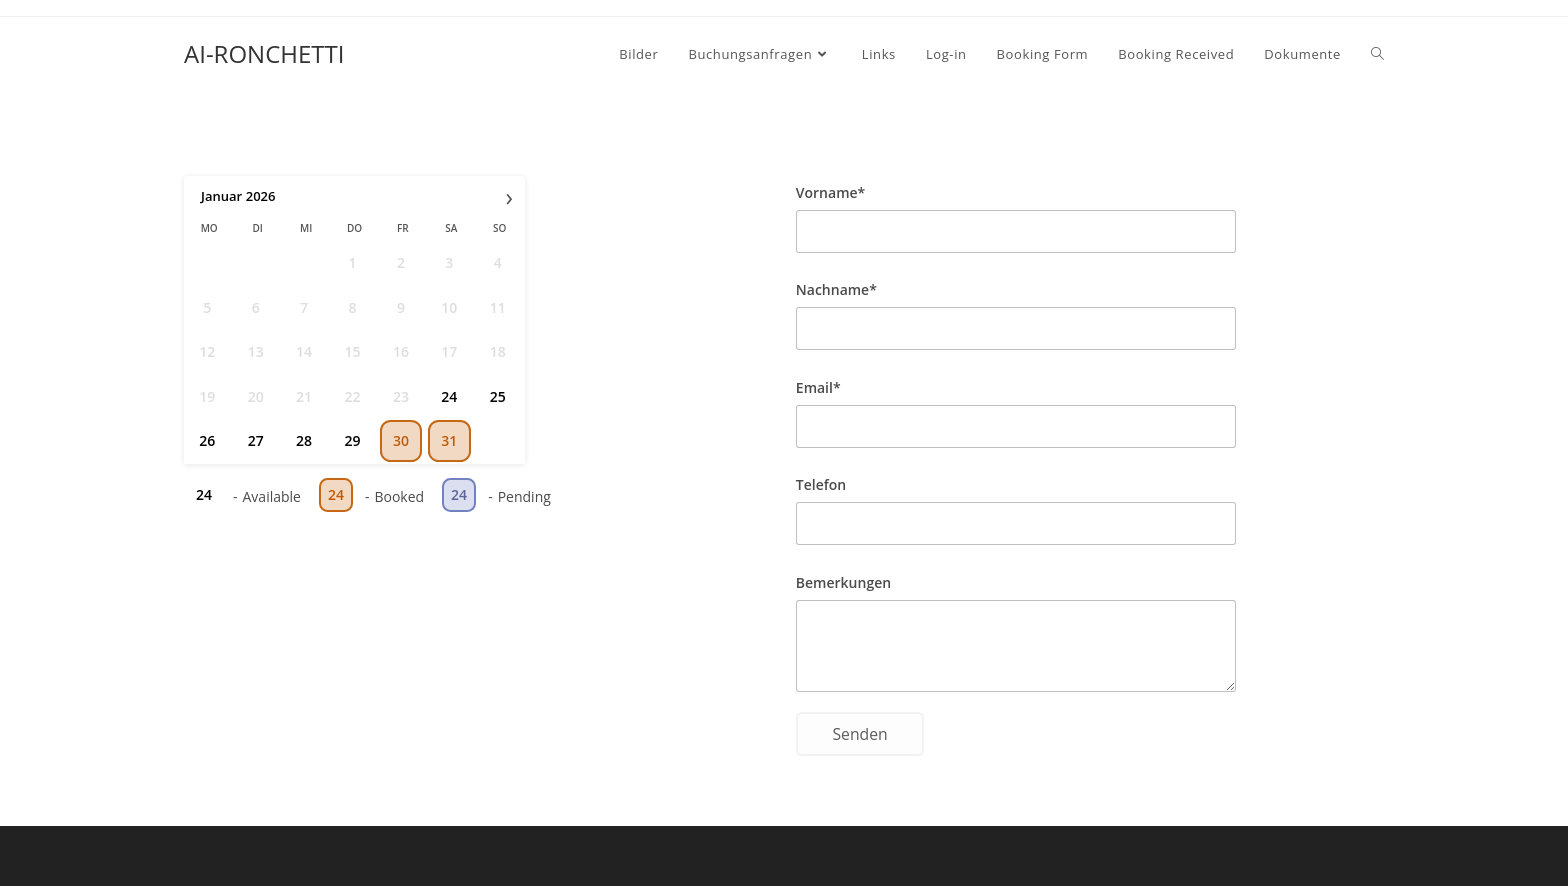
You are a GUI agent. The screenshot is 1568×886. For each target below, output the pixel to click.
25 (498, 396)
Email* (818, 387)
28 (304, 440)
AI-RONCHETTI (264, 53)
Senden (859, 734)
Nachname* (836, 289)
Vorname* (830, 192)
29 (352, 440)
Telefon (821, 484)
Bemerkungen (843, 582)
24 (449, 396)
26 (207, 440)
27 (256, 440)
